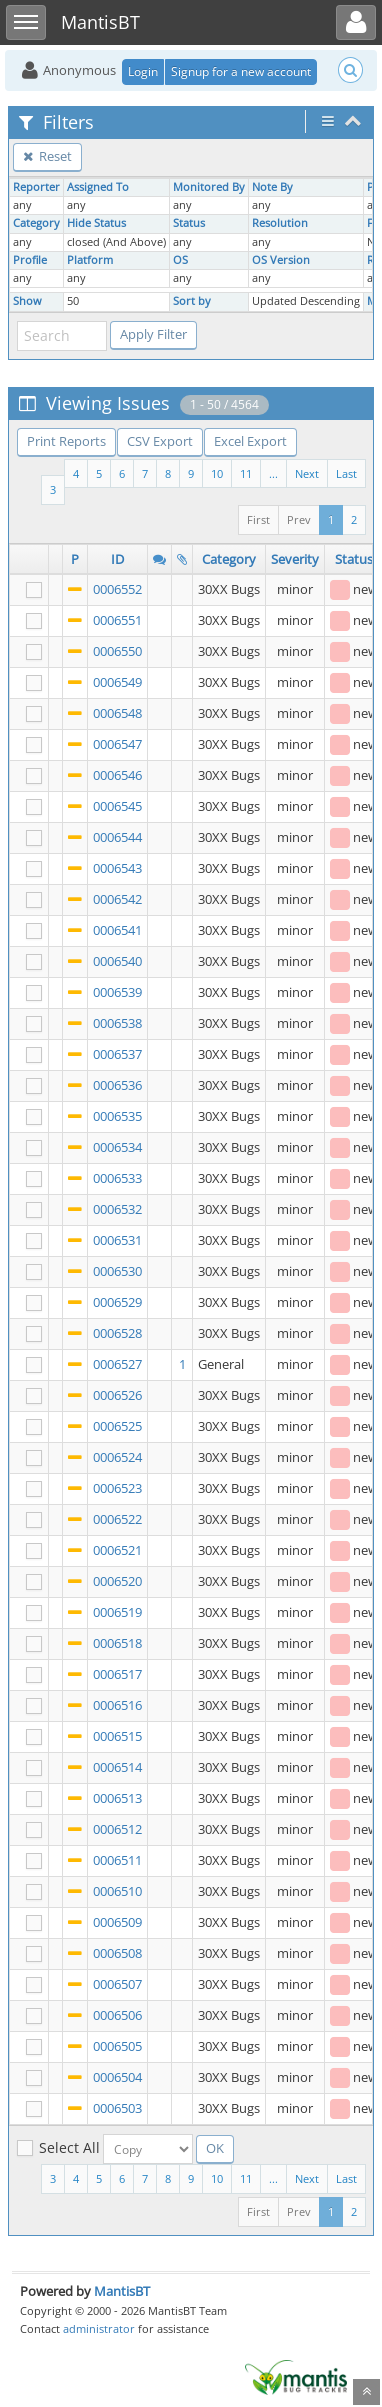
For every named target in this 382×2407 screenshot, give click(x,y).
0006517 (117, 1674)
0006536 (117, 1085)
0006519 (117, 1612)
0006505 (117, 2046)
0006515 (117, 1736)
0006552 (117, 589)
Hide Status (96, 223)
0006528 (117, 1333)
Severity (295, 559)
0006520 (117, 1581)
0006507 (117, 1984)
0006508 (117, 1953)
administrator (99, 2328)
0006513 (117, 1798)
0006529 (117, 1302)
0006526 (117, 1395)
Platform (90, 260)
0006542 (117, 899)
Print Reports (66, 441)
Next (307, 473)
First (258, 519)
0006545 (117, 806)
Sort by (192, 301)
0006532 (117, 1209)
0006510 (117, 1891)
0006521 (117, 1550)
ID (117, 559)
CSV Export (160, 441)
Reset (47, 156)
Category (36, 223)
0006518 (117, 1643)
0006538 (117, 1023)
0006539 (117, 992)
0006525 (117, 1426)
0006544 (117, 837)
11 (246, 473)
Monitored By (209, 187)
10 (217, 473)
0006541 (117, 930)
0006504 (117, 2077)
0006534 (117, 1147)
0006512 (117, 1829)
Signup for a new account (241, 71)
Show (27, 301)
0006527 (117, 1364)
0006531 (117, 1240)
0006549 (117, 682)
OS (180, 260)
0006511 (117, 1860)
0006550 (117, 651)
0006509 (117, 1922)
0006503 (117, 2108)
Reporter (36, 187)
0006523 (117, 1488)
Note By (272, 187)
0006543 (117, 868)
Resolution (280, 223)
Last (346, 473)
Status (189, 223)
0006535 (117, 1116)
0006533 (117, 1178)
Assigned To (98, 187)
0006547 (117, 744)
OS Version (281, 260)
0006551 (117, 620)
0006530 (117, 1271)
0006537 (117, 1054)
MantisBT (122, 2291)
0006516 (117, 1705)
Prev (299, 519)
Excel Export (250, 441)
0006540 (117, 961)
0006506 (117, 2015)
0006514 (117, 1767)
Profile (30, 260)
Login (143, 71)
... (273, 473)
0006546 (117, 775)
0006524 (117, 1457)
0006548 (117, 713)
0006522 (117, 1519)
